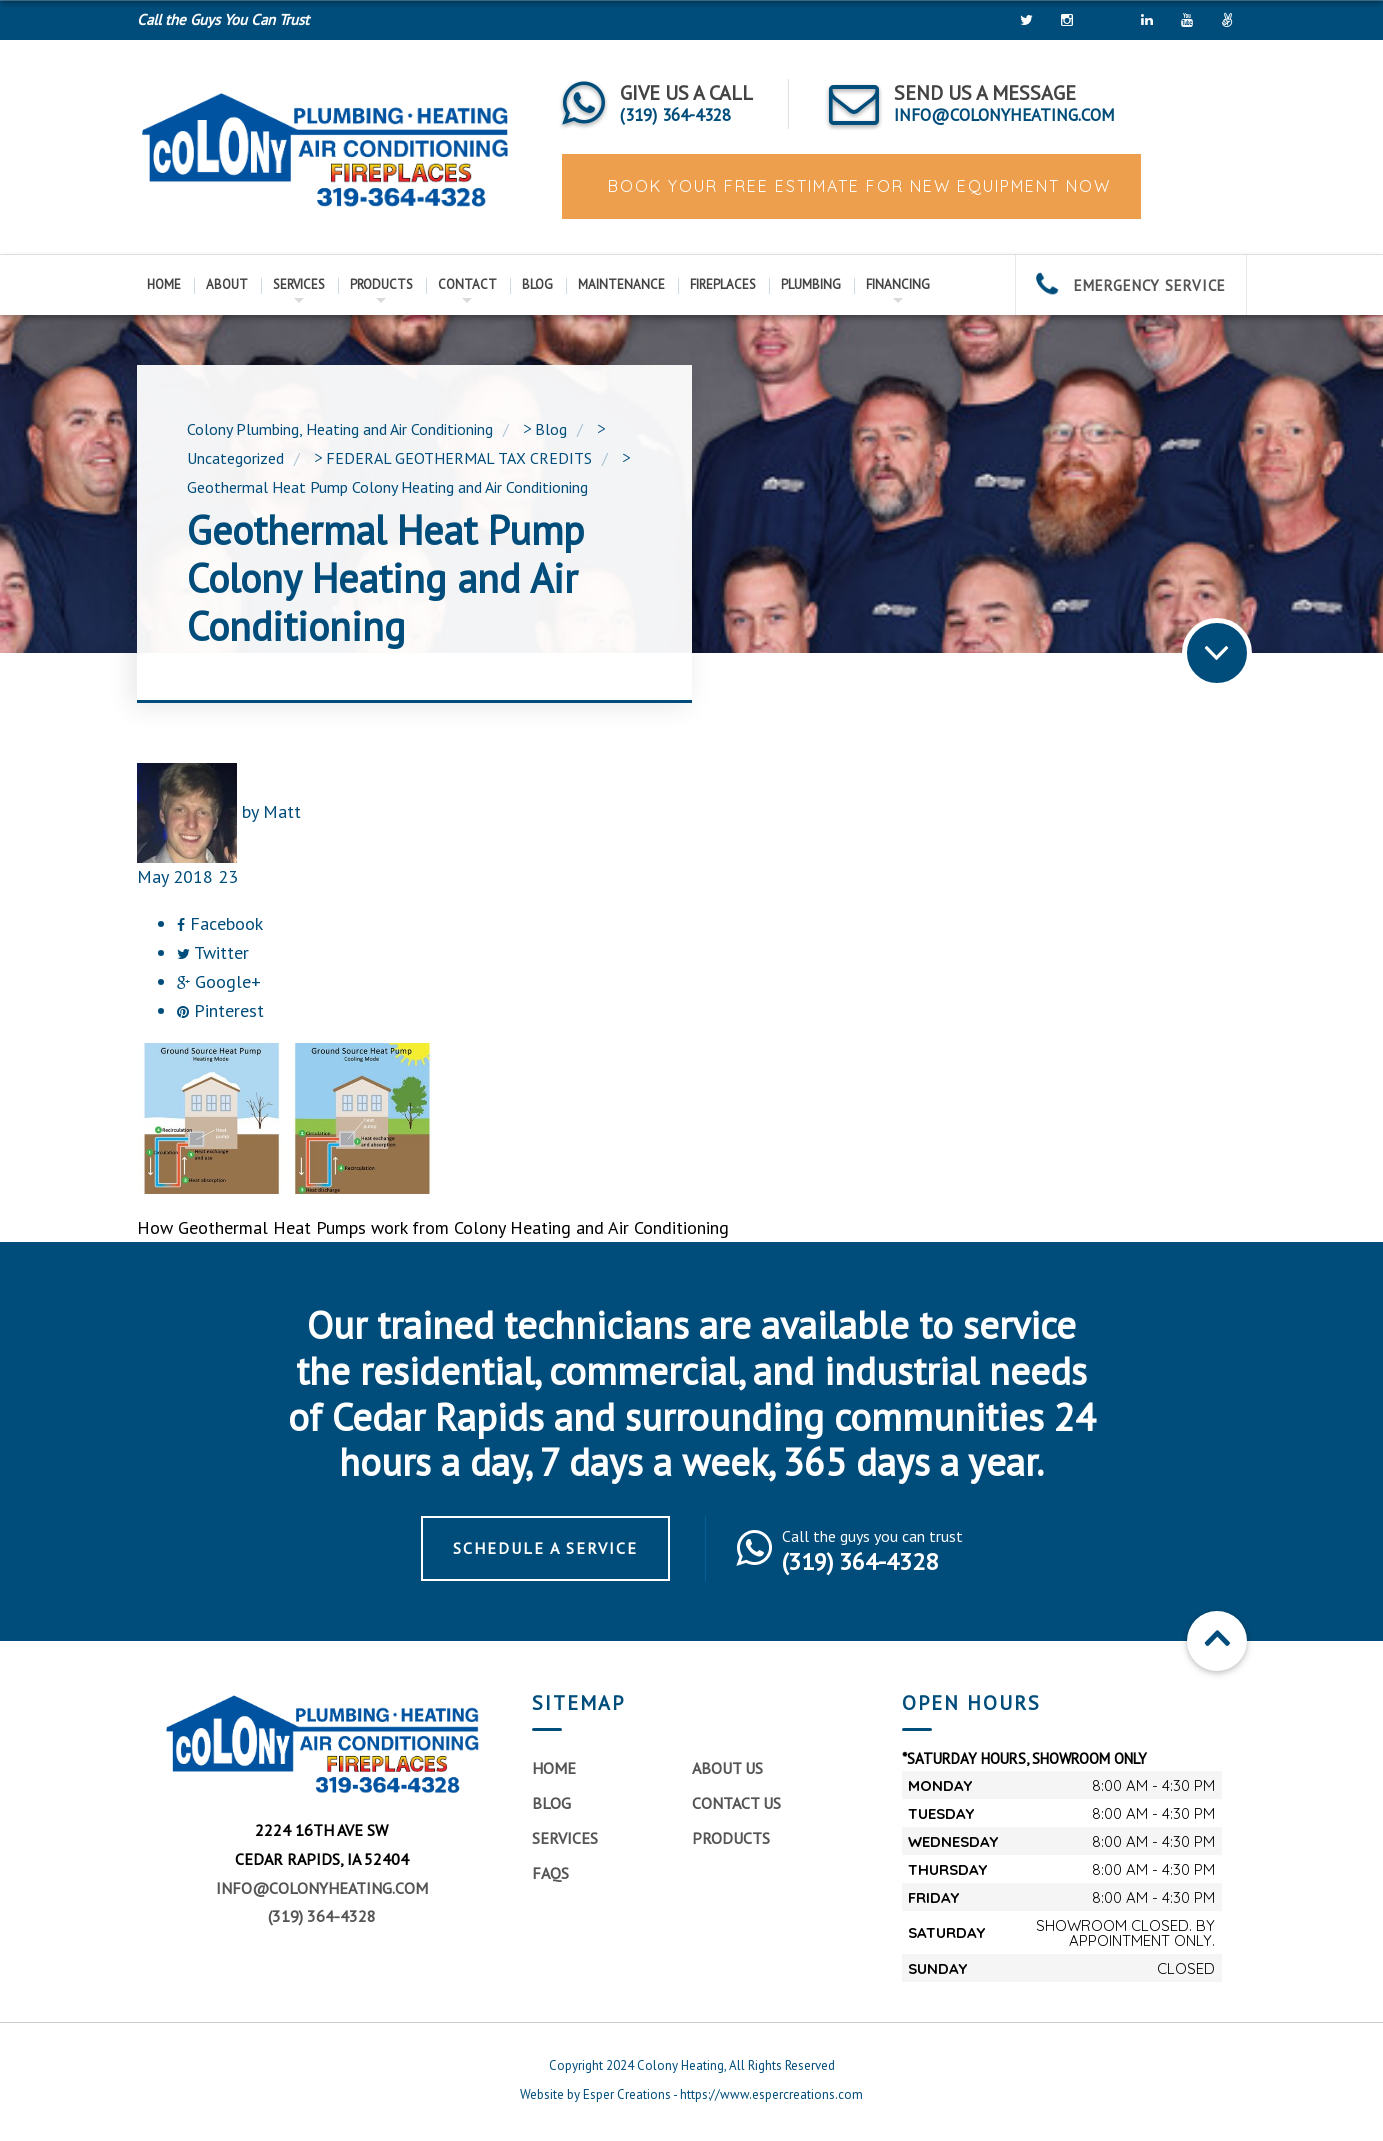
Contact (467, 284)
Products (381, 284)
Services (299, 284)
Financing (898, 284)
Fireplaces (723, 284)
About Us (727, 1768)
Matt (282, 811)
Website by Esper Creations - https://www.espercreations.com (691, 2094)
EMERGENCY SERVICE (1131, 285)
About (227, 284)
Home (164, 284)
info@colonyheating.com (322, 1888)
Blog (537, 284)
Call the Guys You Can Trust (223, 19)
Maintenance (621, 284)
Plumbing (811, 284)
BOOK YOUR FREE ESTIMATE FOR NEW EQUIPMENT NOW (856, 186)
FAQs (550, 1873)
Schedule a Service (545, 1548)
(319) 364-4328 (322, 1916)
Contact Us (736, 1803)
